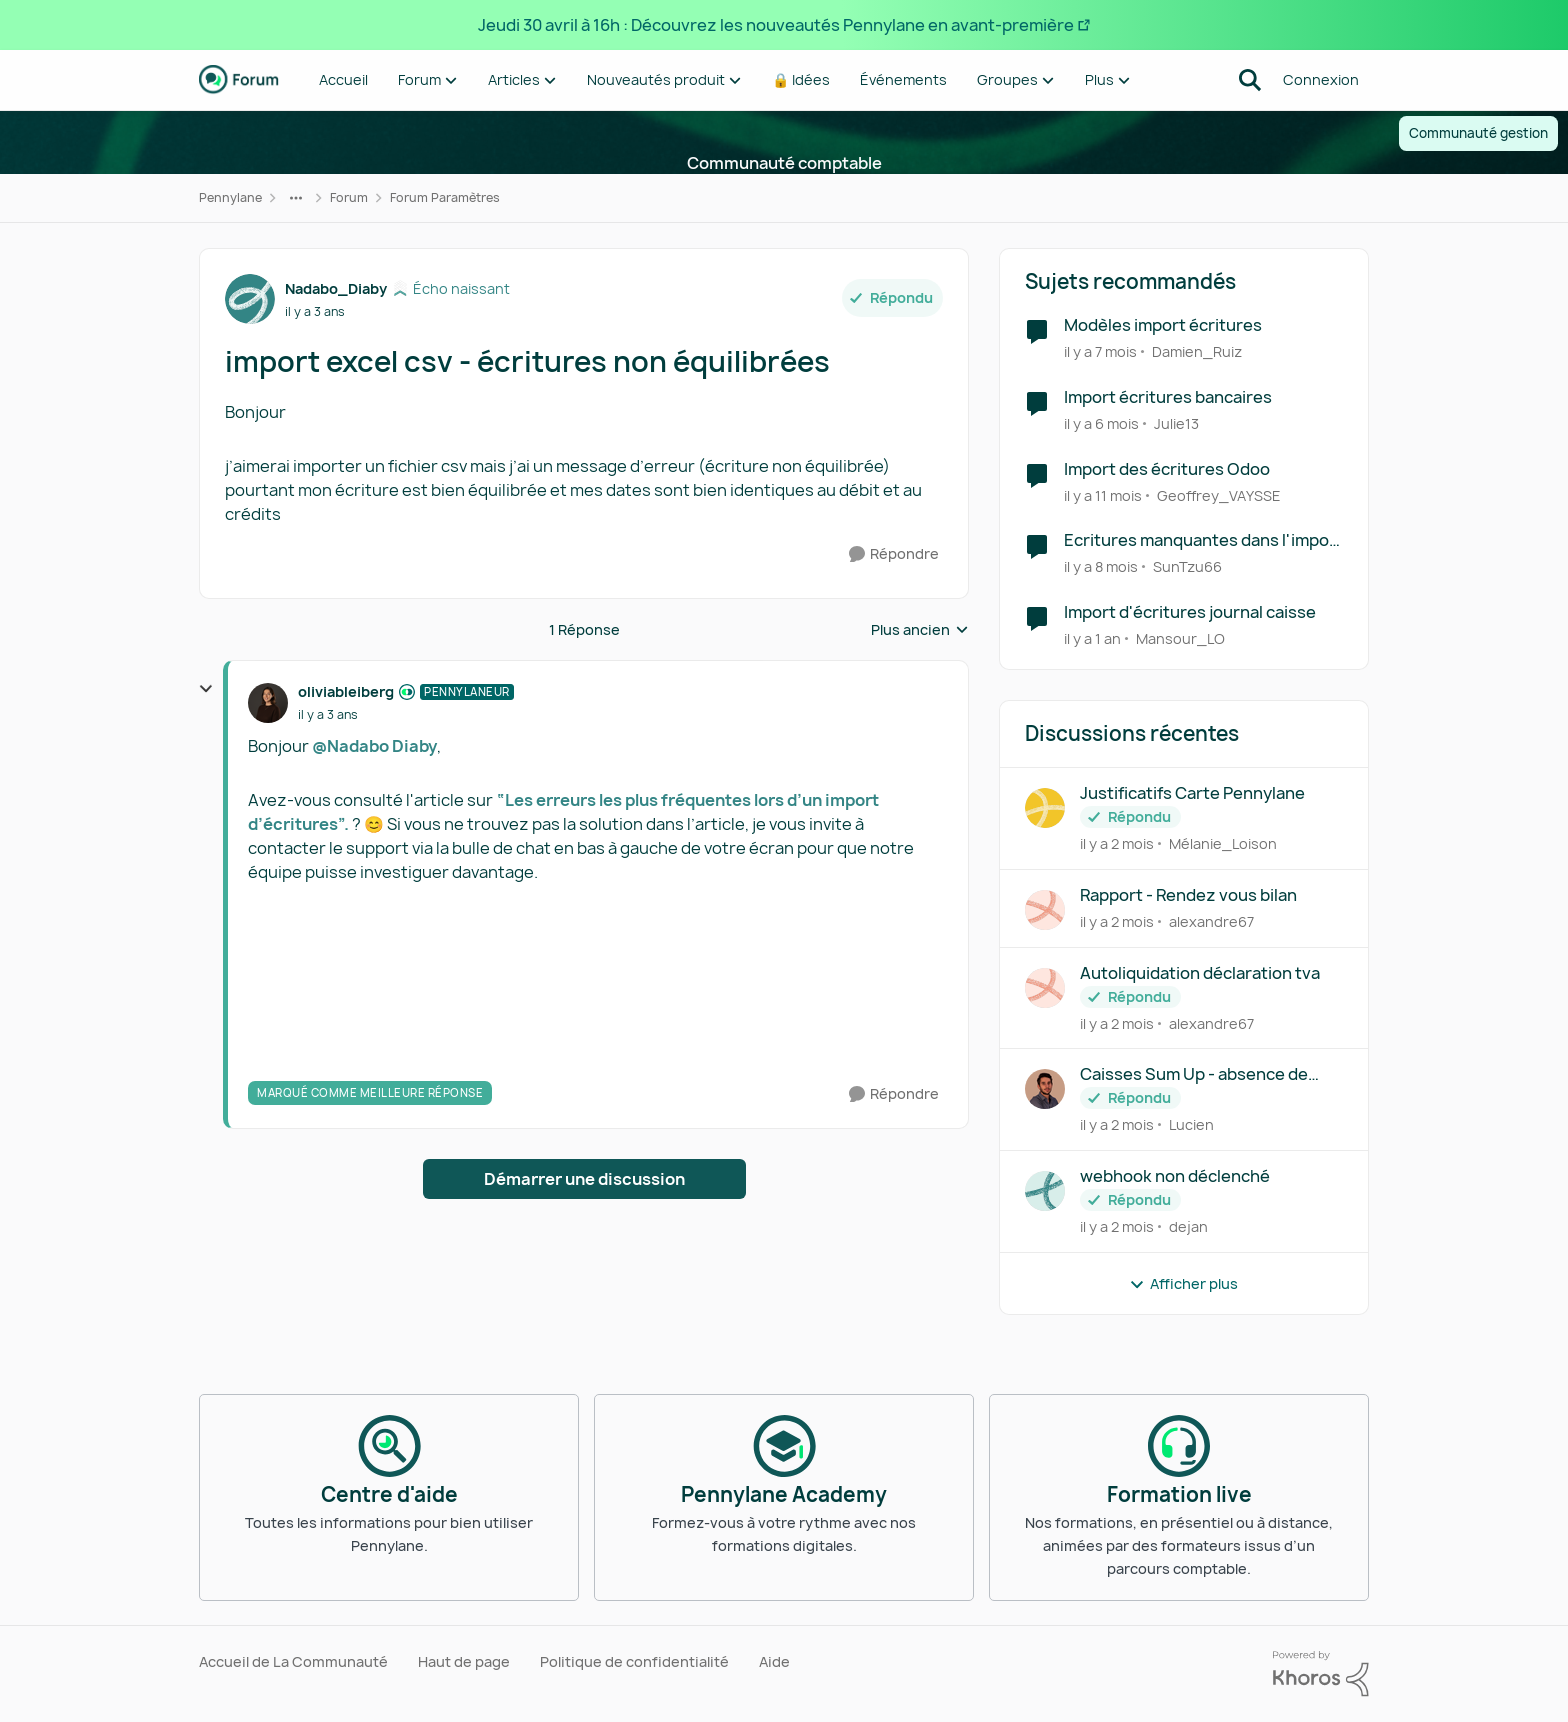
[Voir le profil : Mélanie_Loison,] (1045, 808)
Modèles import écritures (1163, 325)
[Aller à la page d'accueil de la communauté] (239, 80)
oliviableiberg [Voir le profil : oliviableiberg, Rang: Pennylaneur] (346, 691)
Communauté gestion (1478, 133)
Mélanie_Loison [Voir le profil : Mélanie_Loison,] (1223, 843)
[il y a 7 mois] (1100, 351)
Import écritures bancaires (1168, 397)
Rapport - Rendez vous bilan (1188, 895)
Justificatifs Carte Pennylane (1192, 793)
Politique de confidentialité (634, 1661)
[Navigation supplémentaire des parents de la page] (296, 198)
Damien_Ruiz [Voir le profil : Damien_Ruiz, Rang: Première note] (1197, 351)
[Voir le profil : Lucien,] (1045, 1089)
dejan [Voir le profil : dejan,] (1188, 1226)
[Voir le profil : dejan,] (1045, 1191)
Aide (774, 1661)
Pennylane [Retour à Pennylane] (230, 197)
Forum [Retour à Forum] (349, 197)
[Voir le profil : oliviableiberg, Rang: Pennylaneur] (268, 703)
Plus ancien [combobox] (920, 630)
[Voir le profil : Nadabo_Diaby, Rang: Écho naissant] (250, 299)
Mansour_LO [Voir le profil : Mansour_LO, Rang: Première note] (1180, 638)
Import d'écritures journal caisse (1190, 612)
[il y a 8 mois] (1101, 566)
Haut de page (464, 1661)
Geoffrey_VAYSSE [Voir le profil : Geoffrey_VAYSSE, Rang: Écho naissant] (1219, 494)
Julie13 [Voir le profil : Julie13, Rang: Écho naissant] (1176, 423)
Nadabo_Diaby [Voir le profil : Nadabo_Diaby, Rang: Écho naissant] (336, 288)
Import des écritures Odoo (1167, 469)
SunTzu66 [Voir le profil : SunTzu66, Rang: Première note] (1187, 566)
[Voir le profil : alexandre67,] (1045, 910)
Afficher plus (1183, 1283)
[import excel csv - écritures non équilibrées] (328, 715)
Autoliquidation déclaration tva (1200, 973)
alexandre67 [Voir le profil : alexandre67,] (1211, 921)
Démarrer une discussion (584, 1179)
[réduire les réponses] (206, 689)
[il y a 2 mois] (1117, 843)
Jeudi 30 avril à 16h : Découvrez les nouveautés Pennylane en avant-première (776, 25)
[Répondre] (894, 554)
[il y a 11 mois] (1103, 494)
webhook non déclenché (1175, 1176)
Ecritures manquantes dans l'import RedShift (1203, 540)
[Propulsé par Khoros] (1321, 1674)
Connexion (1321, 79)
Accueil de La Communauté (293, 1661)
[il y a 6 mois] (1101, 423)
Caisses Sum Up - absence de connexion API (1194, 1074)
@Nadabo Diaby (374, 746)
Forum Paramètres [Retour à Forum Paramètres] (445, 197)
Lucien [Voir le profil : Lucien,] (1191, 1124)
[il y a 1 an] (1092, 638)
